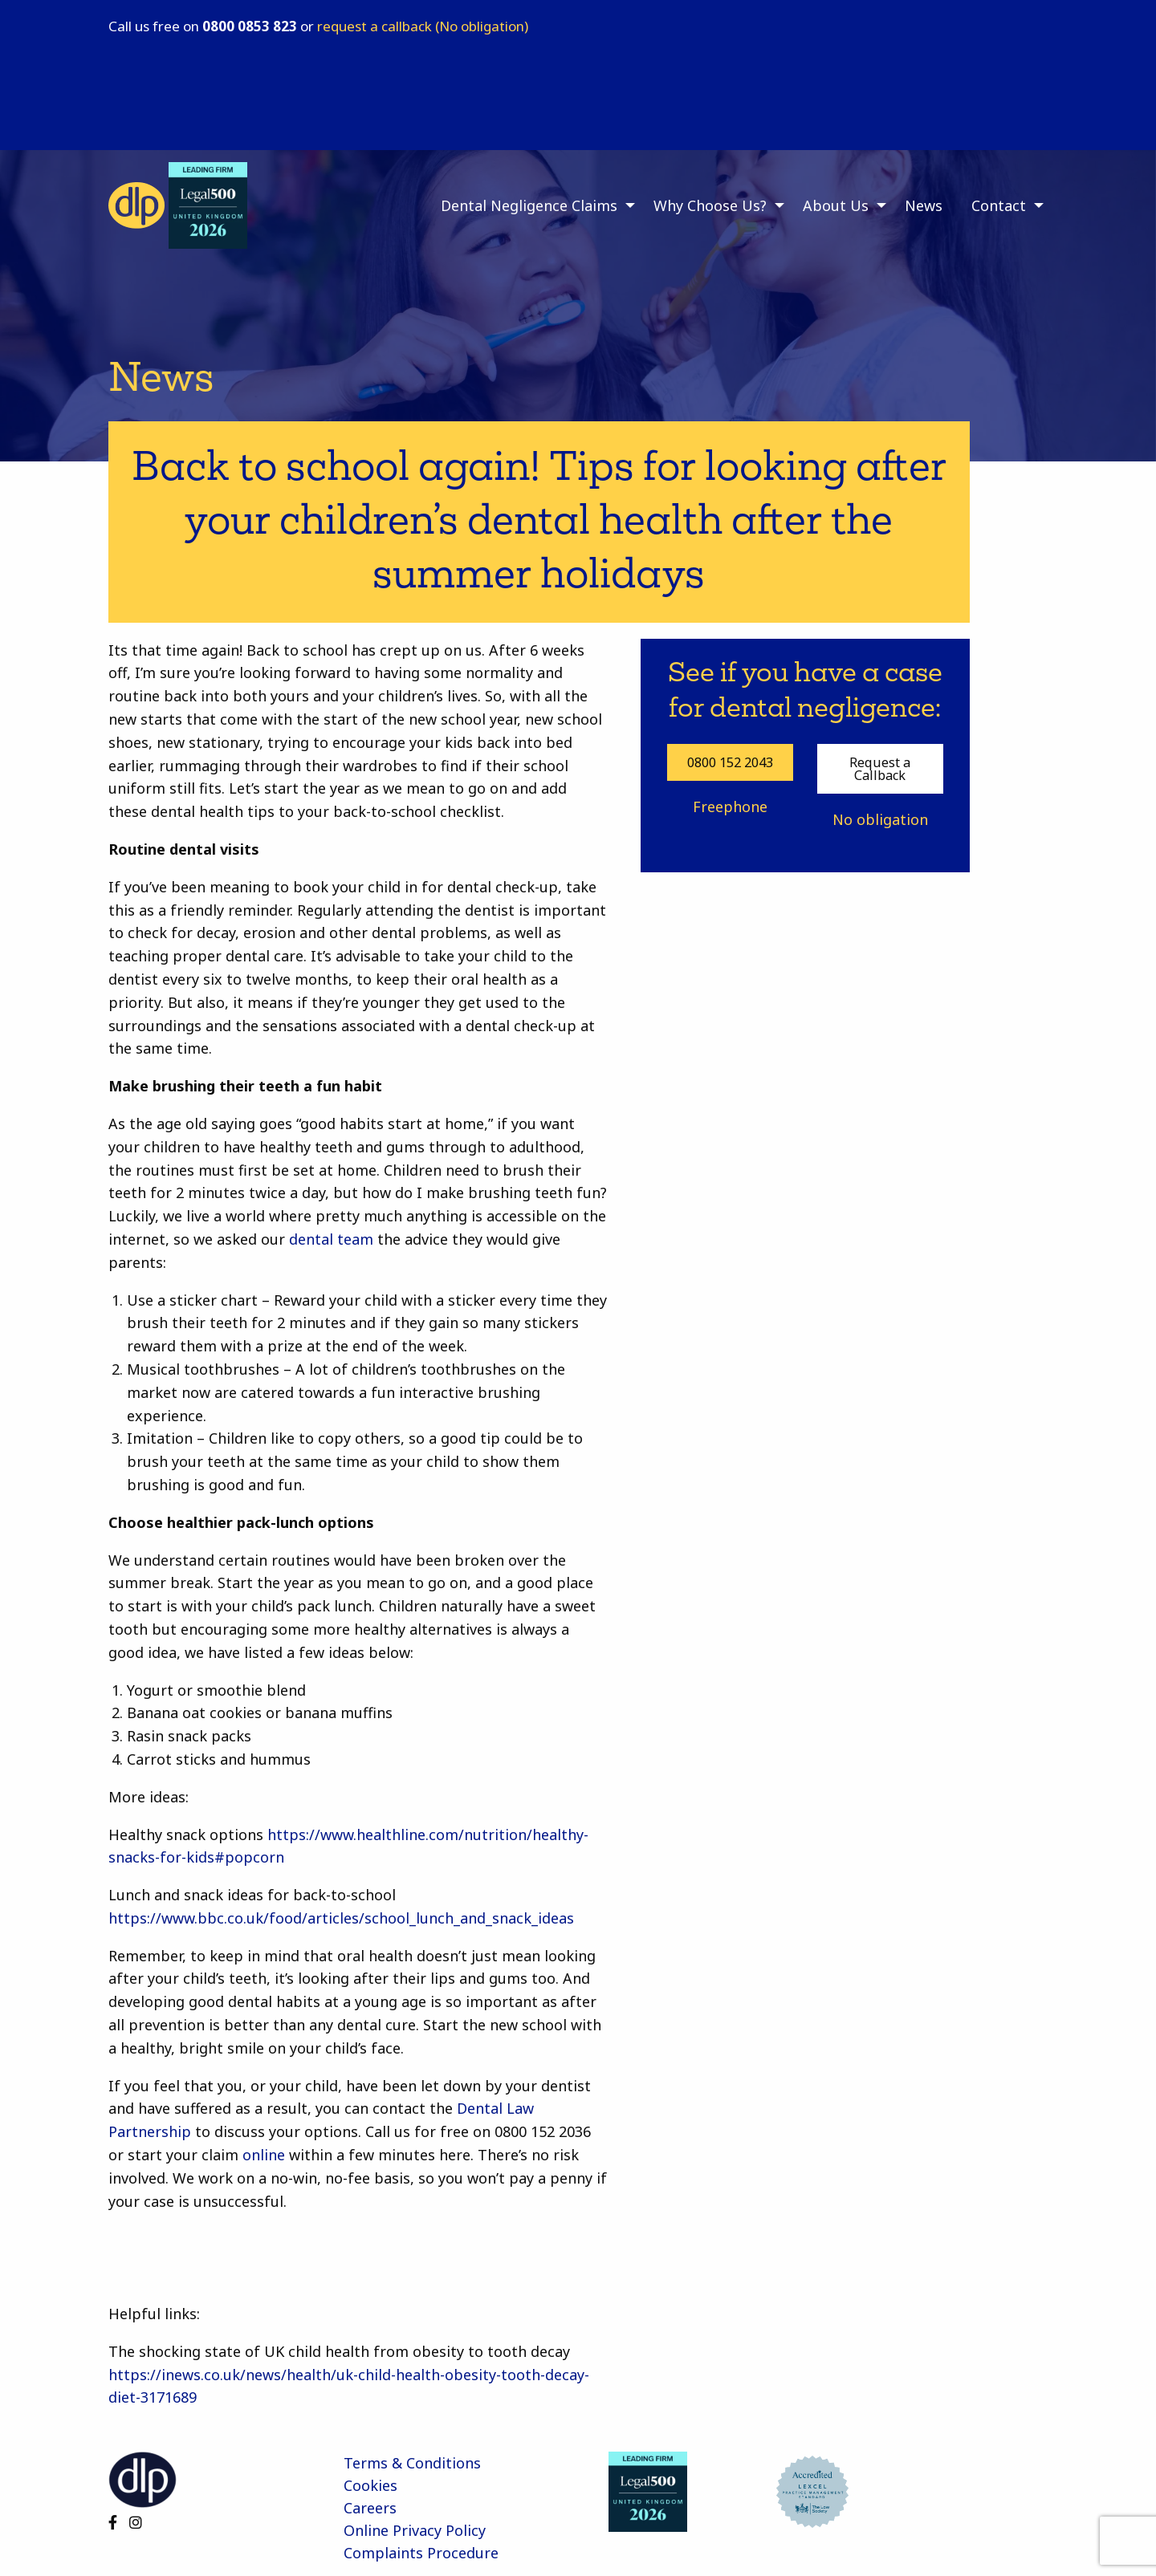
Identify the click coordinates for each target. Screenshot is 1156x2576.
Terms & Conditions (412, 2462)
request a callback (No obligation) (422, 26)
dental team (331, 1239)
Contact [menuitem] (998, 205)
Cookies (370, 2485)
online (263, 2154)
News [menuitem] (923, 205)
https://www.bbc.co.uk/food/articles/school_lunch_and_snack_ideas (341, 1918)
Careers (370, 2507)
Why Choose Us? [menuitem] (710, 205)
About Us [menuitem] (836, 205)
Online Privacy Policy (415, 2530)
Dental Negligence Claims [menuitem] (529, 205)
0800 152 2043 (730, 762)
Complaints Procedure (421, 2552)
